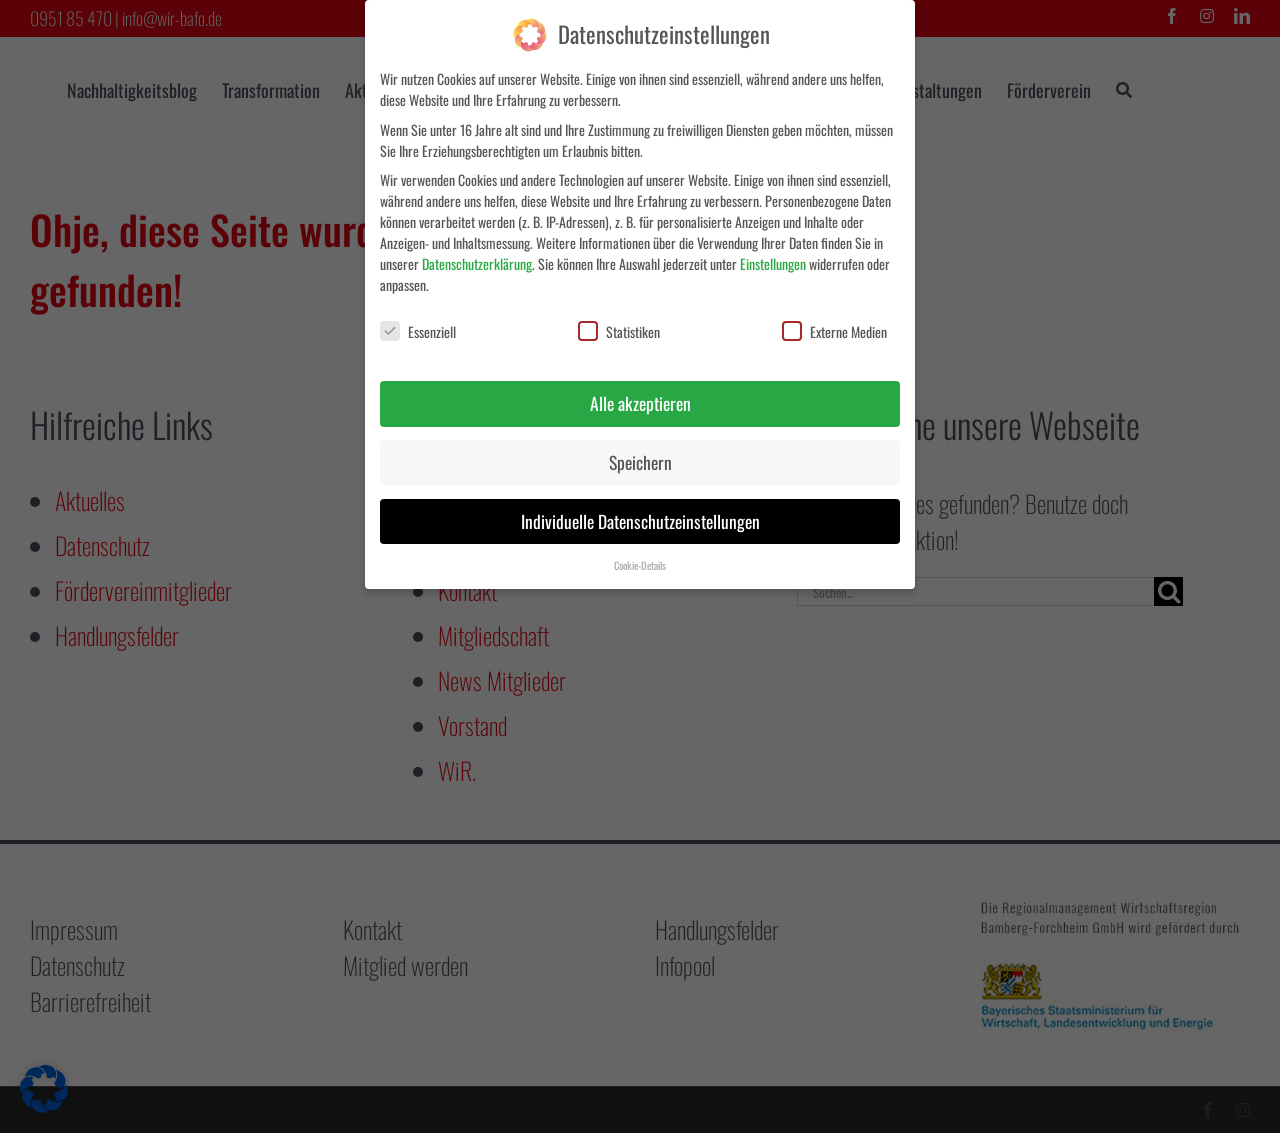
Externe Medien (834, 331)
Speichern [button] (640, 462)
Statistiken (619, 331)
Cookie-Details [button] (640, 565)
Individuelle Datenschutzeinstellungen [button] (640, 521)
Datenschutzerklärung (477, 263)
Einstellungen (773, 263)
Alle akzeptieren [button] (640, 403)
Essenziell (418, 331)
